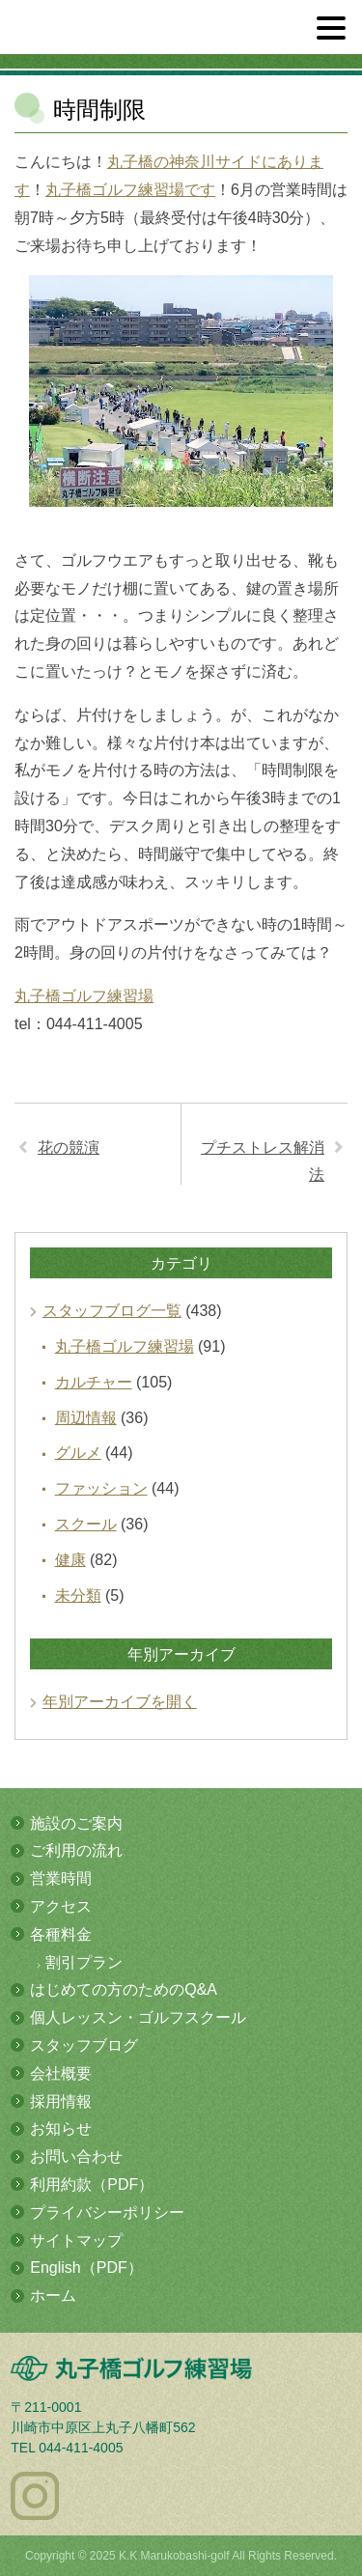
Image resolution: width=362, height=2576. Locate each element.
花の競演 (68, 1147)
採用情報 (61, 2101)
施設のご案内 (76, 1823)
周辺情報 (86, 1418)
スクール (86, 1524)
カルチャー (93, 1382)
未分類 (78, 1595)
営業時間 (61, 1878)
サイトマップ (76, 2240)
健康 (70, 1560)
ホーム (53, 2295)
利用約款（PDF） (91, 2184)
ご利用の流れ (76, 1850)
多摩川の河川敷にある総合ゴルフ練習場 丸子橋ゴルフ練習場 (118, 35)
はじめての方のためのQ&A (123, 1989)
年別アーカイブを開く (119, 1702)
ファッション (101, 1488)
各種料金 (61, 1934)
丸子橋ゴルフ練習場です (130, 190)
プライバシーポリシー (107, 2212)
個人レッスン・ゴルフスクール (138, 2017)
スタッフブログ (84, 2045)
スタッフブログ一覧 (111, 1310)
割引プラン (84, 1962)
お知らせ (61, 2128)
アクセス (61, 1906)
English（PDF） (86, 2267)
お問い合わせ (76, 2156)
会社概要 (61, 2073)
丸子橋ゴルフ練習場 (83, 996)
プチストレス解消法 (262, 1161)
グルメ (78, 1452)
